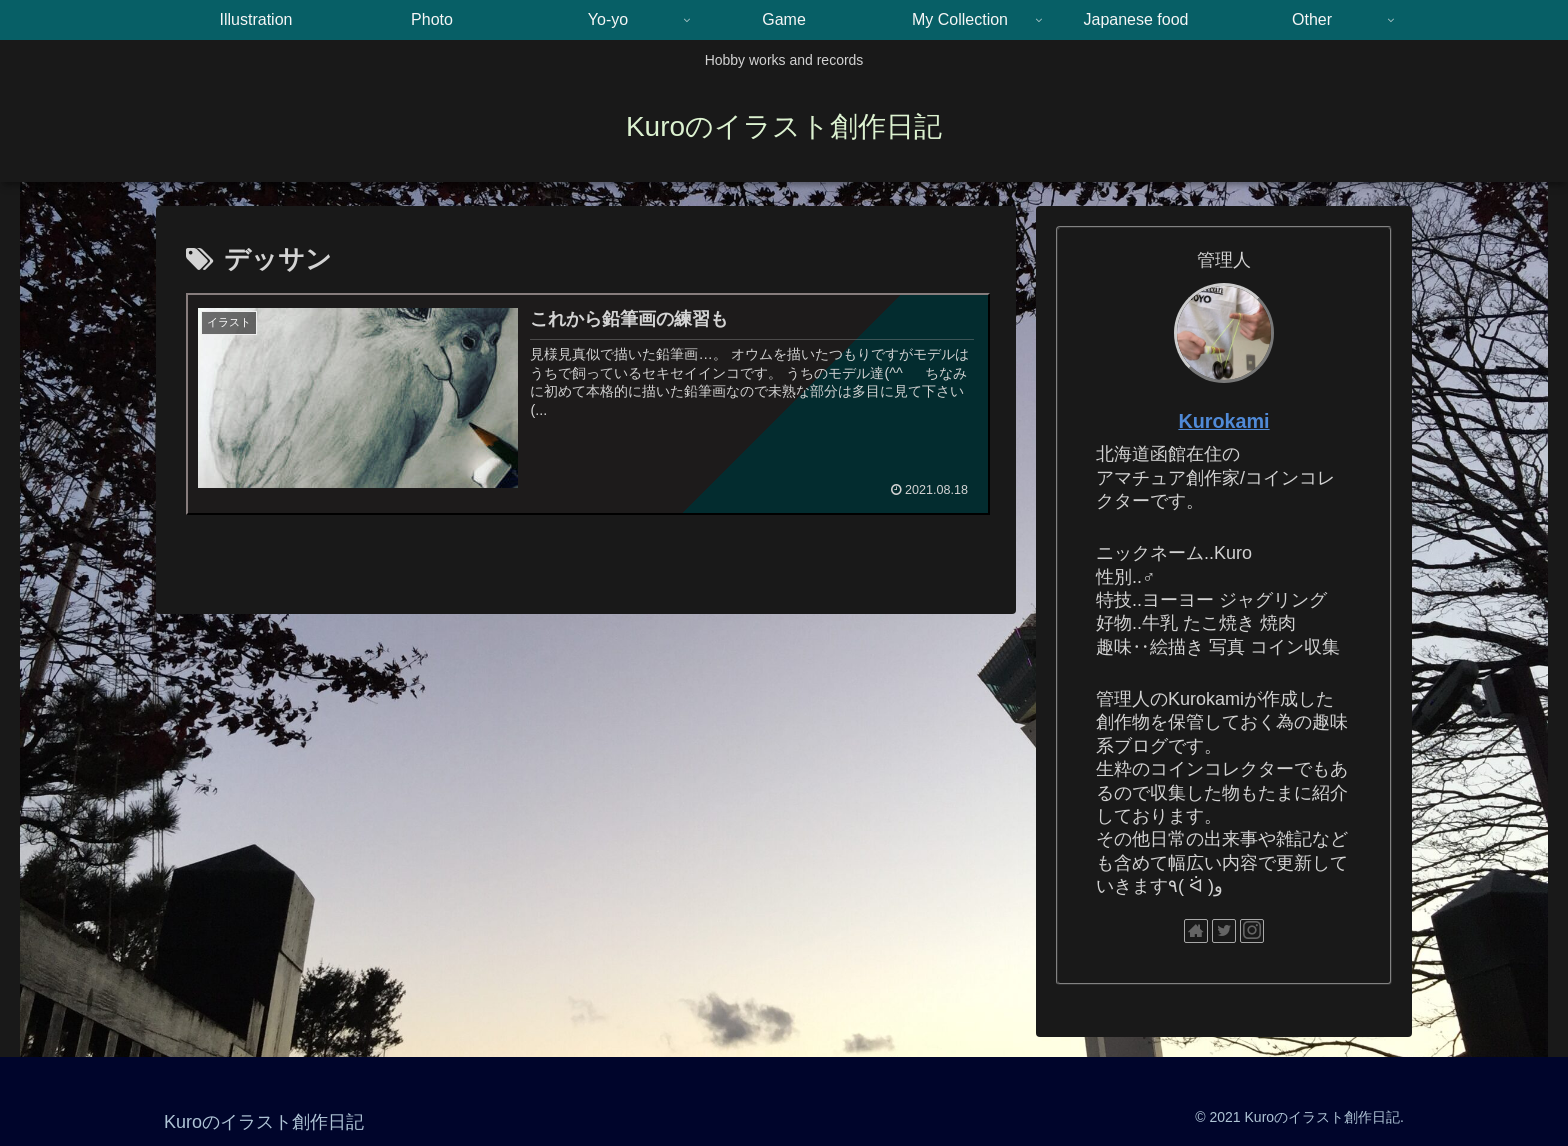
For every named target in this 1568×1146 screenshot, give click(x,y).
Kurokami (1223, 421)
